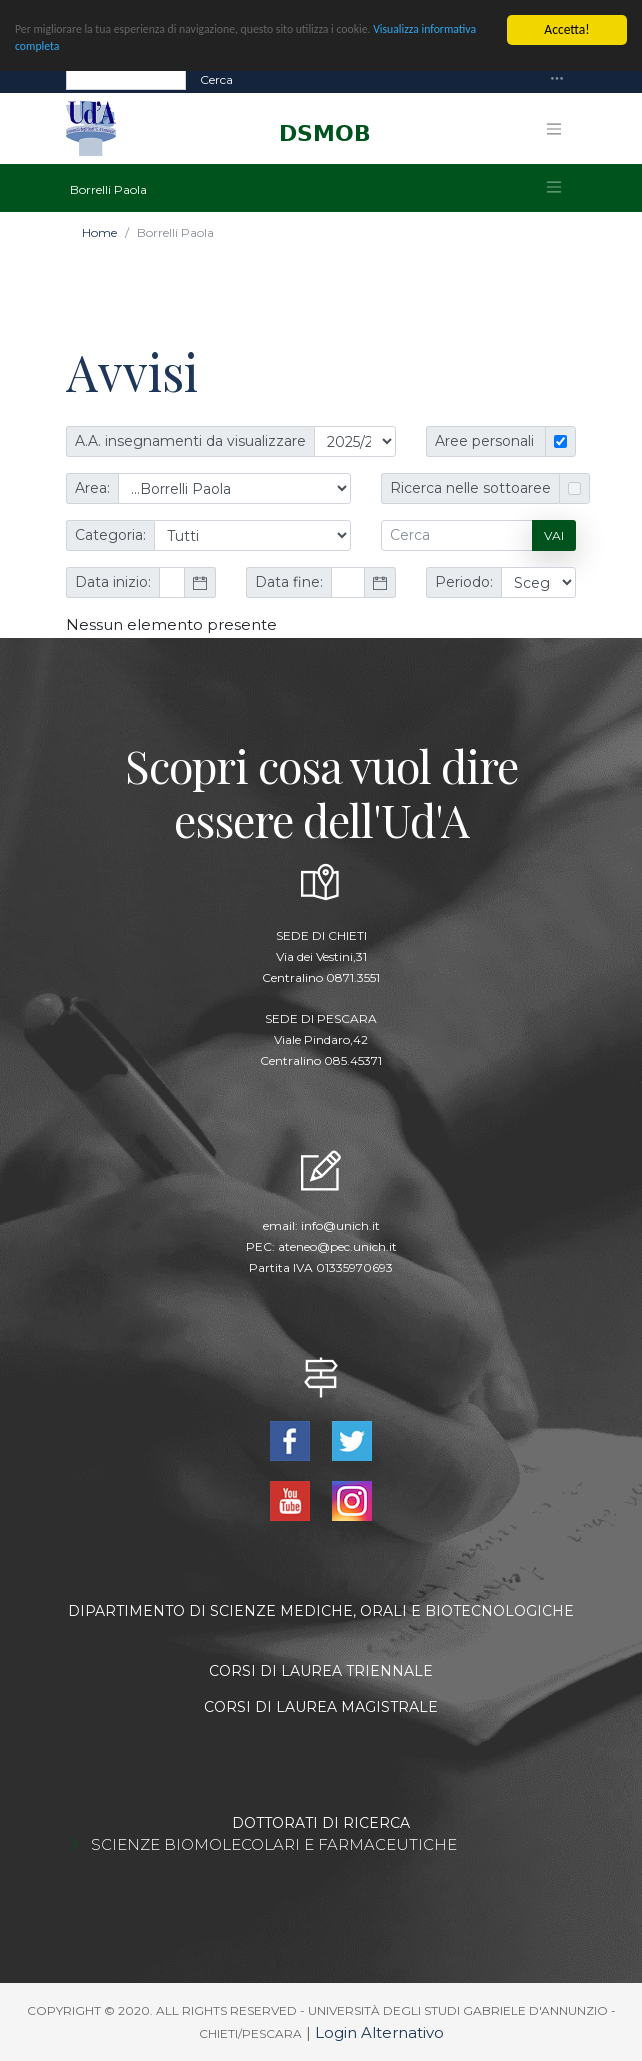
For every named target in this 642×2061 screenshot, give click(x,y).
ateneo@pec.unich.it (337, 1246)
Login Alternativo (379, 2032)
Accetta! (566, 29)
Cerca (216, 78)
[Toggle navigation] (557, 79)
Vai (554, 535)
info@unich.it (340, 1225)
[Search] (126, 79)
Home (99, 232)
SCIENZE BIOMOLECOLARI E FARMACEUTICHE (274, 1844)
